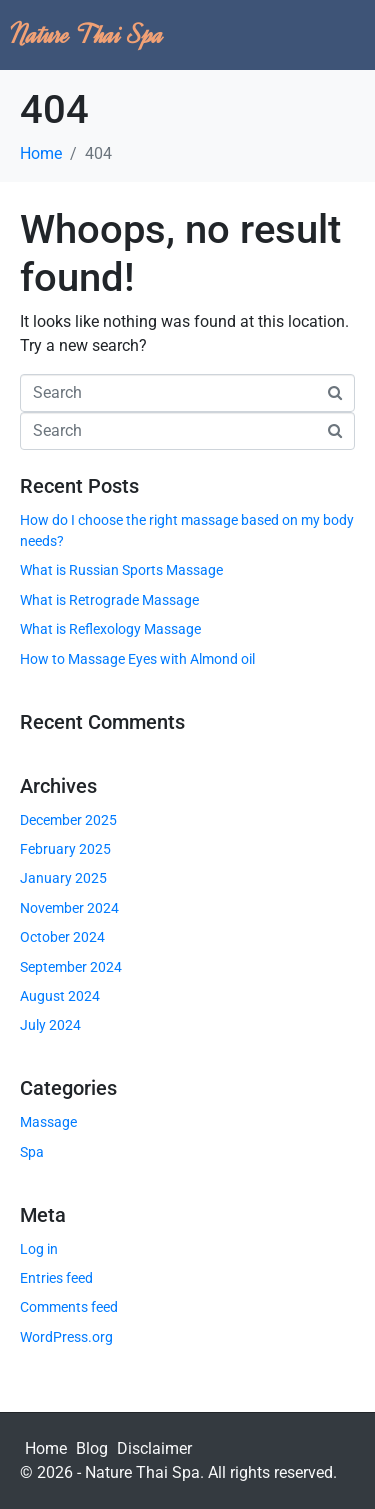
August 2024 (60, 996)
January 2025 (63, 878)
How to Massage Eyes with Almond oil (137, 659)
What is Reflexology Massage (110, 629)
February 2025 (65, 849)
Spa (32, 1152)
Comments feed (69, 1307)
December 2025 (68, 820)
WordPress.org (66, 1337)
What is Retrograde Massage (109, 600)
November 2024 (69, 908)
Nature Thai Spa (87, 35)
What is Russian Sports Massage (121, 570)
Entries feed (56, 1278)
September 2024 (71, 967)
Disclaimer (154, 1448)
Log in (39, 1249)
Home (46, 1448)
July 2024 (50, 1025)
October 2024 (62, 937)
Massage (48, 1122)
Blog (92, 1448)
